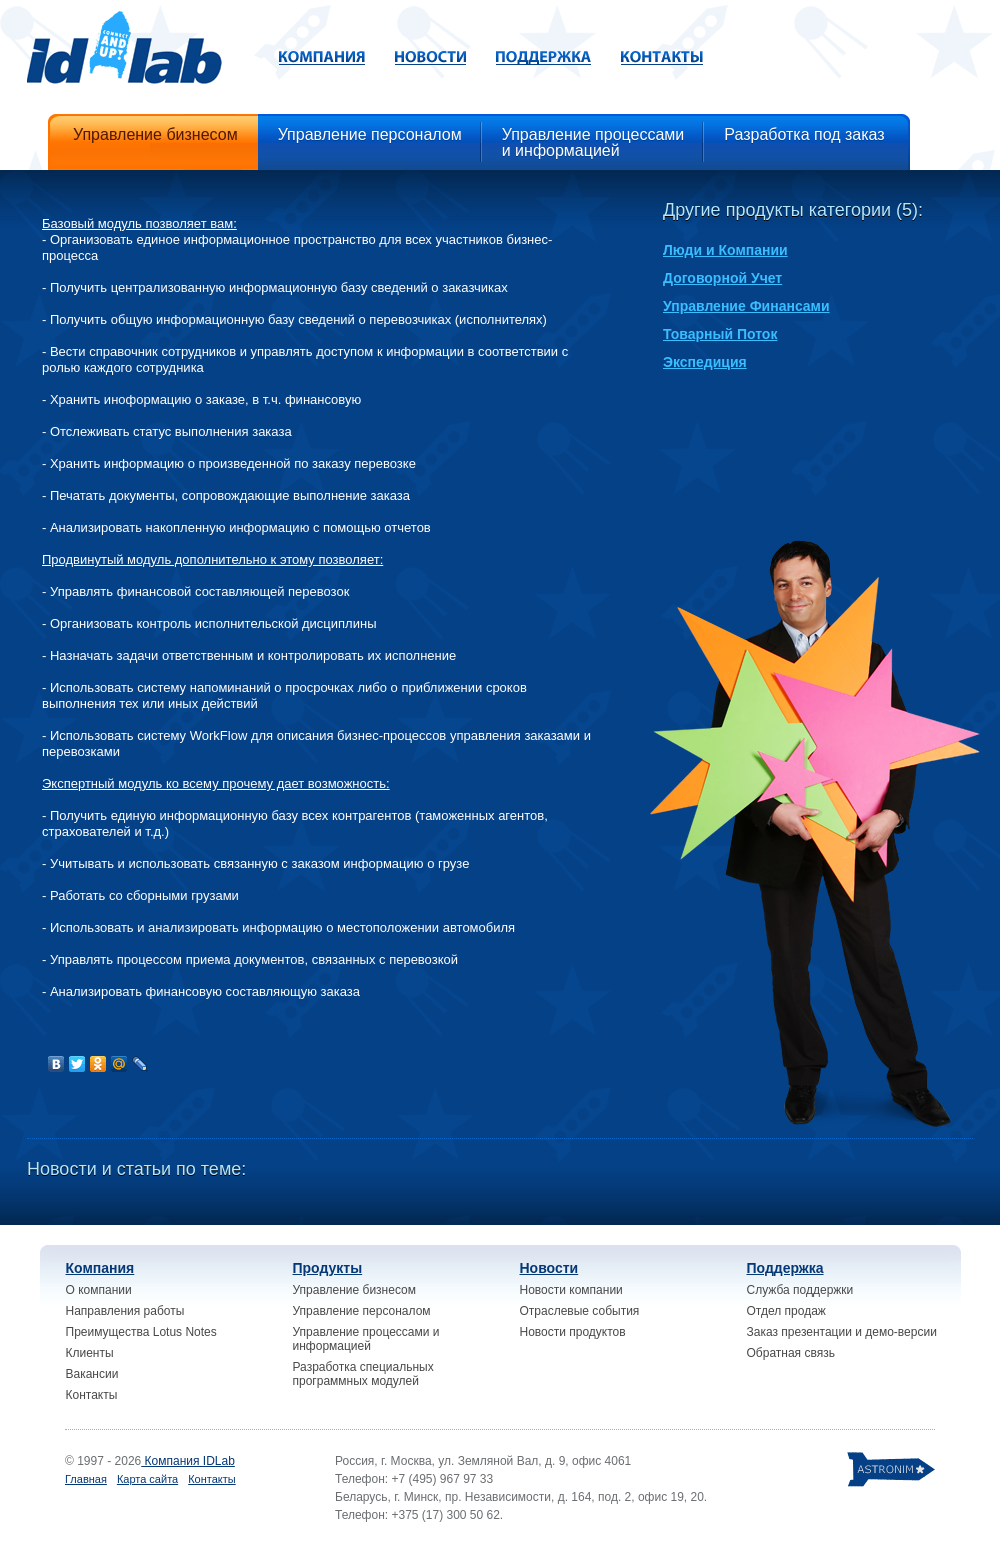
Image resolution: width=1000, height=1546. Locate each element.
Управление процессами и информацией (366, 1339)
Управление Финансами (746, 306)
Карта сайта (147, 1479)
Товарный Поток (720, 334)
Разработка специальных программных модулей (363, 1374)
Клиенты (90, 1353)
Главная (86, 1479)
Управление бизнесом (354, 1290)
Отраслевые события (580, 1311)
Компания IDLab (188, 1461)
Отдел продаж (786, 1311)
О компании (99, 1290)
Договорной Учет (722, 278)
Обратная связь (791, 1353)
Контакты (92, 1395)
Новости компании (571, 1290)
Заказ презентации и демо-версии (842, 1332)
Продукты (328, 1268)
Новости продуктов (573, 1332)
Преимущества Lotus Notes (141, 1332)
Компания (100, 1268)
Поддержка (785, 1268)
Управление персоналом (362, 1311)
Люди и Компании (725, 250)
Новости (549, 1268)
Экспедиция (705, 362)
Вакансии (92, 1374)
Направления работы (125, 1311)
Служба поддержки (800, 1290)
